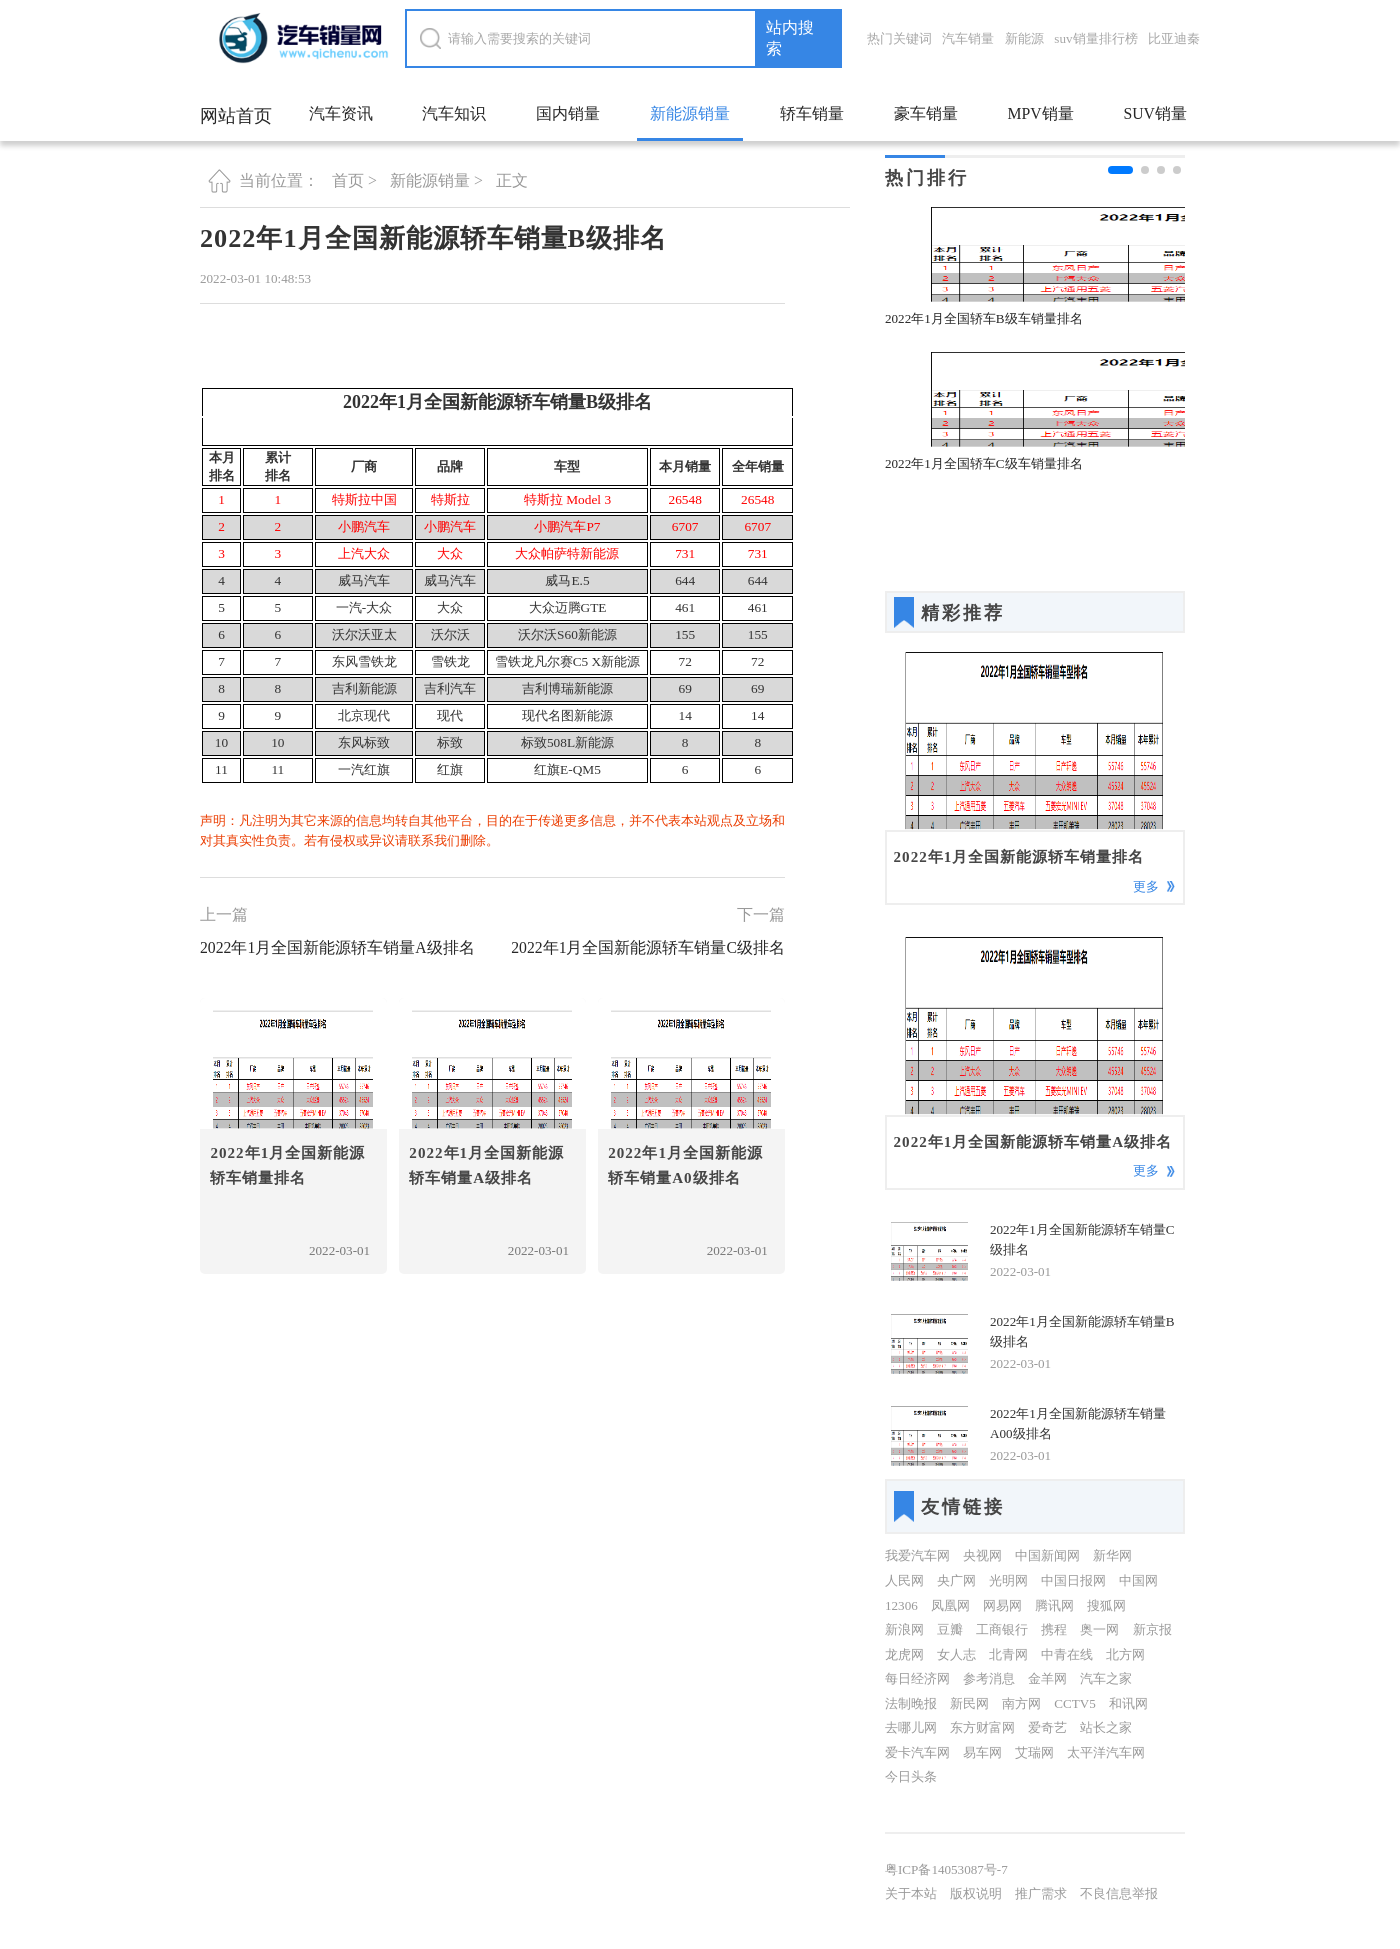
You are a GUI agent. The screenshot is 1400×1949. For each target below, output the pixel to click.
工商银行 (1002, 1629)
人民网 (904, 1580)
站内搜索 (790, 38)
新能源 (1024, 38)
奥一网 (1099, 1629)
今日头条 (911, 1776)
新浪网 (904, 1629)
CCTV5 (1075, 1703)
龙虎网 (904, 1654)
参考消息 (989, 1678)
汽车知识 (454, 113)
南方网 (1021, 1703)
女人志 (956, 1654)
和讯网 (1128, 1703)
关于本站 (911, 1893)
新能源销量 (690, 113)
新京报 (1152, 1629)
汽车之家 (1106, 1678)
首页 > (354, 180)
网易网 (1002, 1605)
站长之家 (1106, 1727)
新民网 (969, 1703)
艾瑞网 (1034, 1752)
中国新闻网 (1047, 1555)
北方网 (1125, 1654)
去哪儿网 (911, 1727)
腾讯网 (1054, 1605)
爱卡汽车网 (917, 1752)
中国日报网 (1073, 1580)
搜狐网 (1106, 1605)
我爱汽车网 (917, 1555)
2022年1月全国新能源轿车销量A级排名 (337, 947)
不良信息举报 (1119, 1893)
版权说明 (976, 1893)
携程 (1054, 1629)
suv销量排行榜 (1095, 38)
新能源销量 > (436, 180)
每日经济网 (917, 1678)
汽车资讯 (341, 113)
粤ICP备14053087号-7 (946, 1869)
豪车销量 (926, 113)
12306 (901, 1605)
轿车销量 (812, 113)
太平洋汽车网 (1106, 1752)
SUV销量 (1154, 113)
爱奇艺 (1047, 1727)
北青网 (1008, 1654)
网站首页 (236, 116)
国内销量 (568, 113)
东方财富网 (982, 1727)
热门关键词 (899, 38)
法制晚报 (911, 1703)
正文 (512, 180)
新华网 (1112, 1555)
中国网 (1138, 1580)
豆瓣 (950, 1629)
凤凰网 (950, 1605)
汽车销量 (968, 38)
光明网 (1008, 1580)
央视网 (982, 1555)
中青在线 (1067, 1654)
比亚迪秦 (1174, 38)
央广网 (956, 1580)
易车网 (982, 1752)
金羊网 (1047, 1678)
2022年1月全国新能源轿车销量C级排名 (648, 947)
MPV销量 (1040, 113)
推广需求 (1041, 1893)
